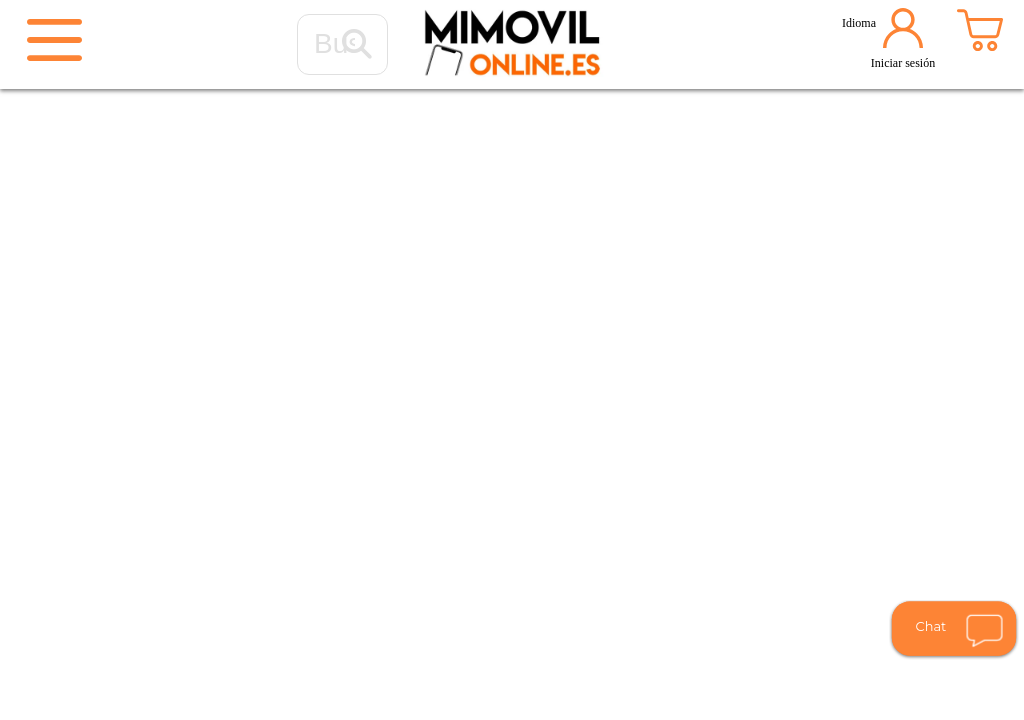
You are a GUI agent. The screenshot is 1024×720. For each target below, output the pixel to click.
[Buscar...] (357, 45)
